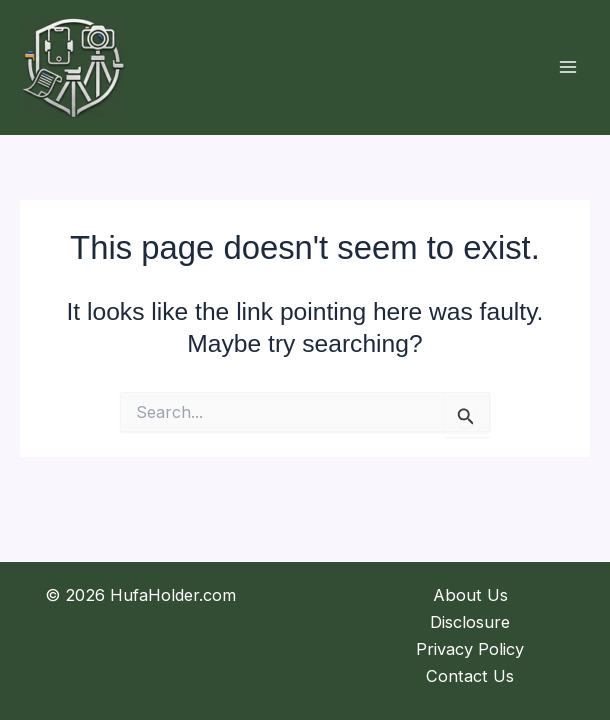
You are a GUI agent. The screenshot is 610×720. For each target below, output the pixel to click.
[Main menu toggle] (567, 67)
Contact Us (470, 676)
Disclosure (470, 622)
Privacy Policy (470, 649)
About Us (470, 595)
